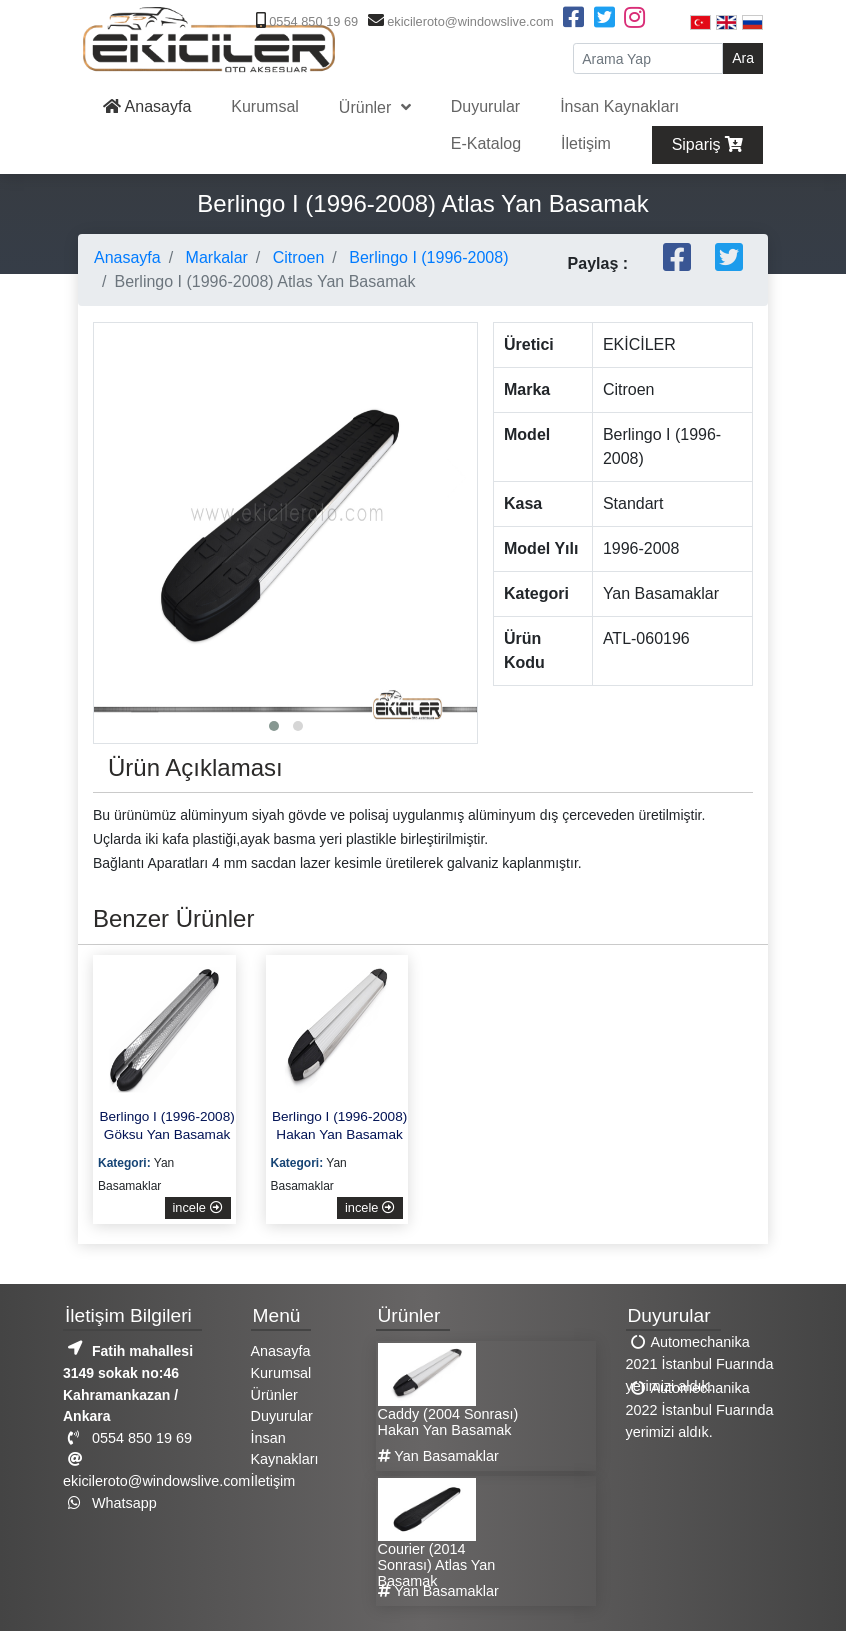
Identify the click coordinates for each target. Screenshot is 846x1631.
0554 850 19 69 (305, 21)
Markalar (214, 257)
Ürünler (367, 107)
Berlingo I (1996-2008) (427, 257)
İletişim (586, 143)
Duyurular (485, 106)
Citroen (296, 257)
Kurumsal (265, 106)
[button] (274, 726)
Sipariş (707, 144)
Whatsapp (110, 1503)
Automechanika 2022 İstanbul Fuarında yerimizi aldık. (700, 1409)
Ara (743, 58)
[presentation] (114, 478)
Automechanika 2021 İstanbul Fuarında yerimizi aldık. (700, 1363)
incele (198, 1207)
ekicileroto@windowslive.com (458, 21)
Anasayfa (147, 106)
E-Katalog (486, 143)
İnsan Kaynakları (619, 106)
